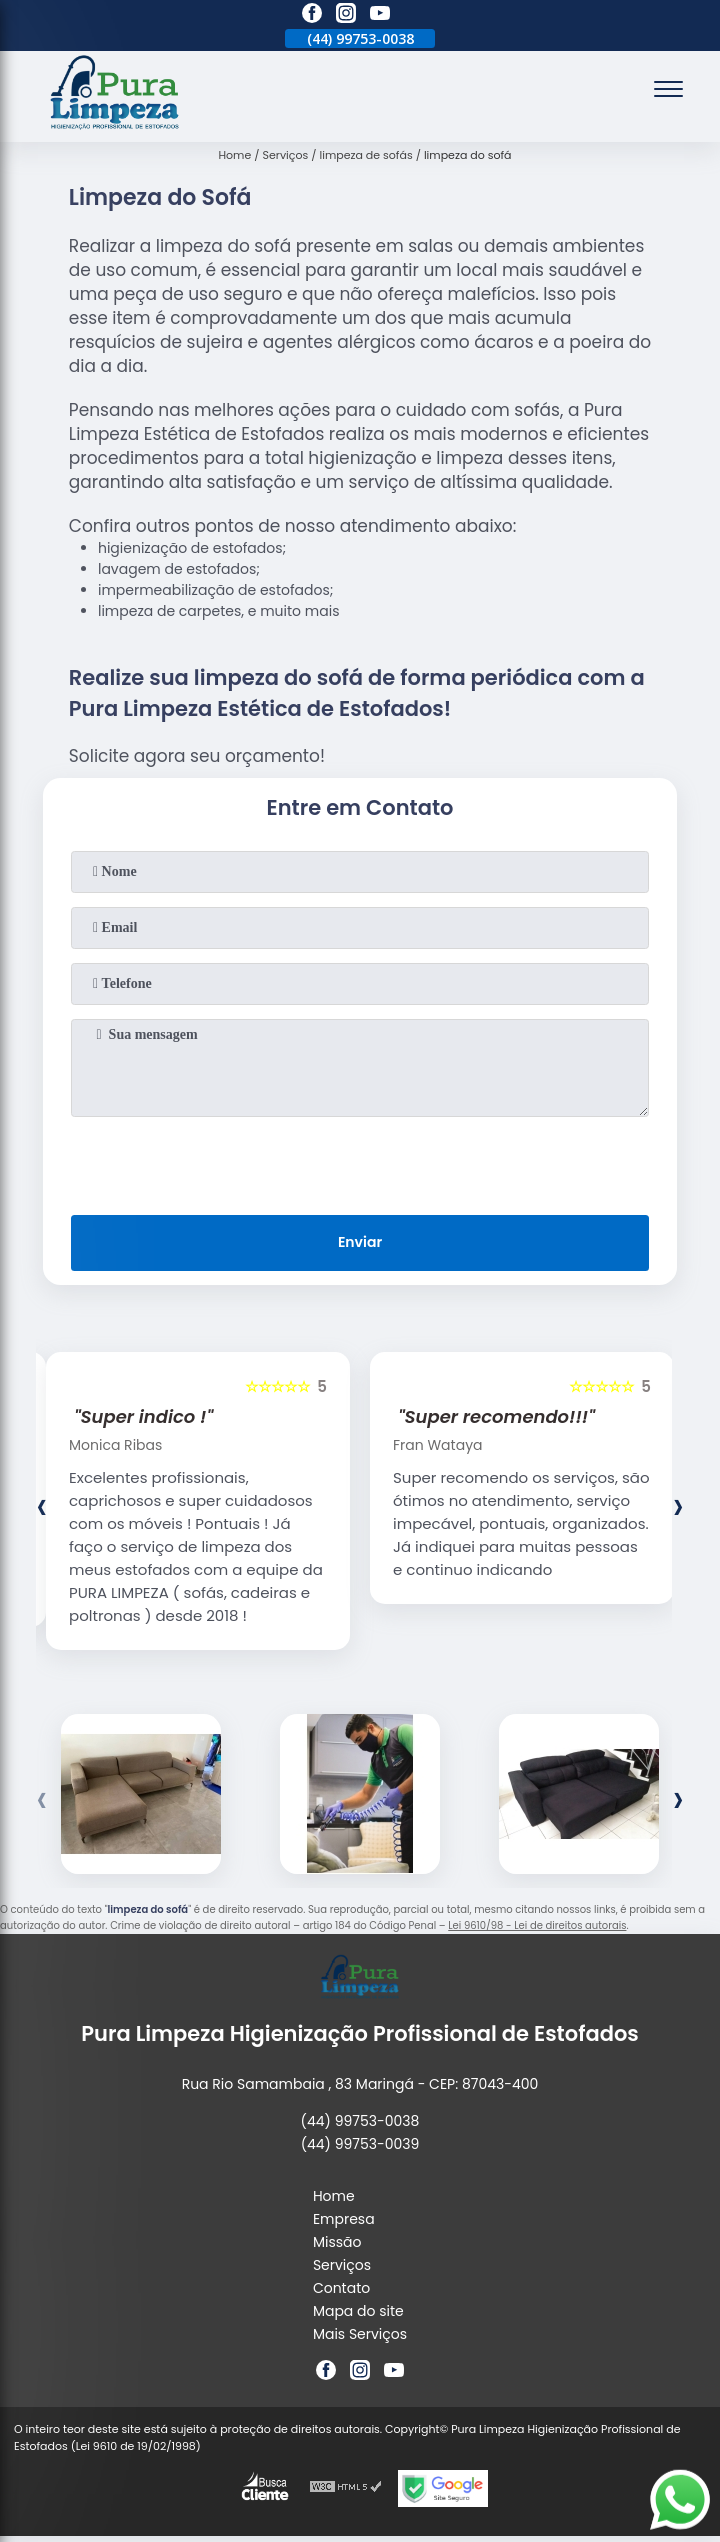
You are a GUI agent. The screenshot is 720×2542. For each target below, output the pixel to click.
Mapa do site (358, 2311)
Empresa (344, 2219)
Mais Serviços (360, 2334)
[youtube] (380, 16)
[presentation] (360, 1162)
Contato (341, 2288)
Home (334, 2196)
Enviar (360, 1242)
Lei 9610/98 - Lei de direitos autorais (537, 1925)
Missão (337, 2242)
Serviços (342, 2265)
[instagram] (346, 16)
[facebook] (312, 16)
